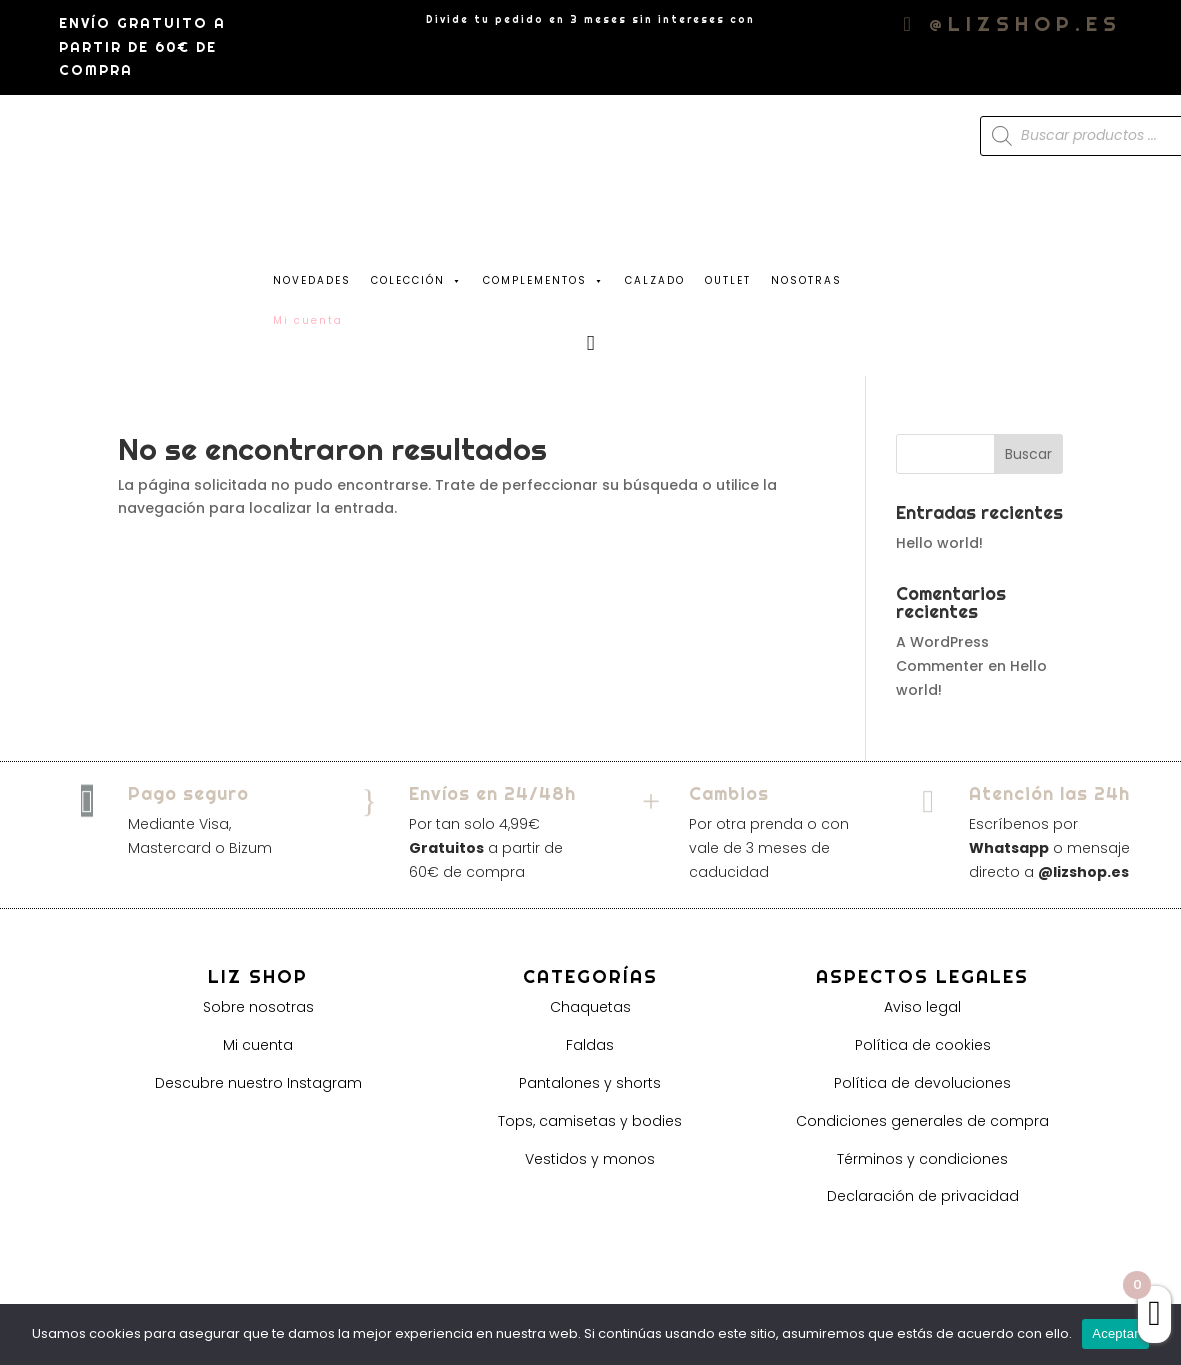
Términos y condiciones (922, 1159)
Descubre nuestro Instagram (258, 1083)
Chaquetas (590, 1007)
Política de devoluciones (922, 1083)
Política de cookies (923, 1045)
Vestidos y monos (590, 1159)
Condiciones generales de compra (922, 1121)
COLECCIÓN (417, 276)
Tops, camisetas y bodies (590, 1121)
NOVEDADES (312, 280)
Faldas (590, 1045)
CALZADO (655, 280)
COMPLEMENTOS (544, 276)
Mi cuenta (258, 1045)
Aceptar (1115, 1333)
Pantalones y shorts (590, 1083)
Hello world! (939, 543)
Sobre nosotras (258, 1007)
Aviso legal (922, 1007)
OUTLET (728, 280)
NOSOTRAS (806, 280)
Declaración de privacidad (923, 1196)
